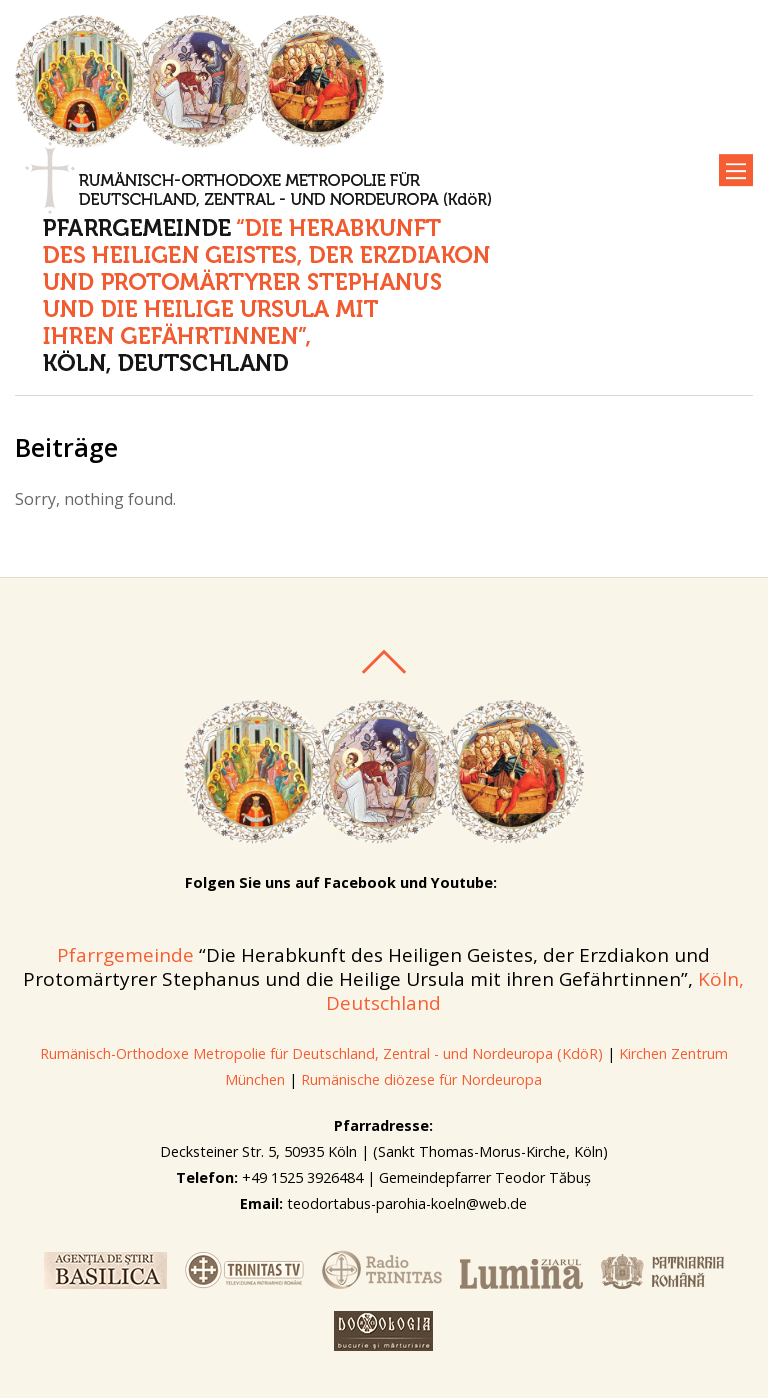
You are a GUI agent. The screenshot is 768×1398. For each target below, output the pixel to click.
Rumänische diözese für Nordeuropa (421, 1079)
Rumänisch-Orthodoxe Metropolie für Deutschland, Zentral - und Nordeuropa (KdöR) (321, 1053)
